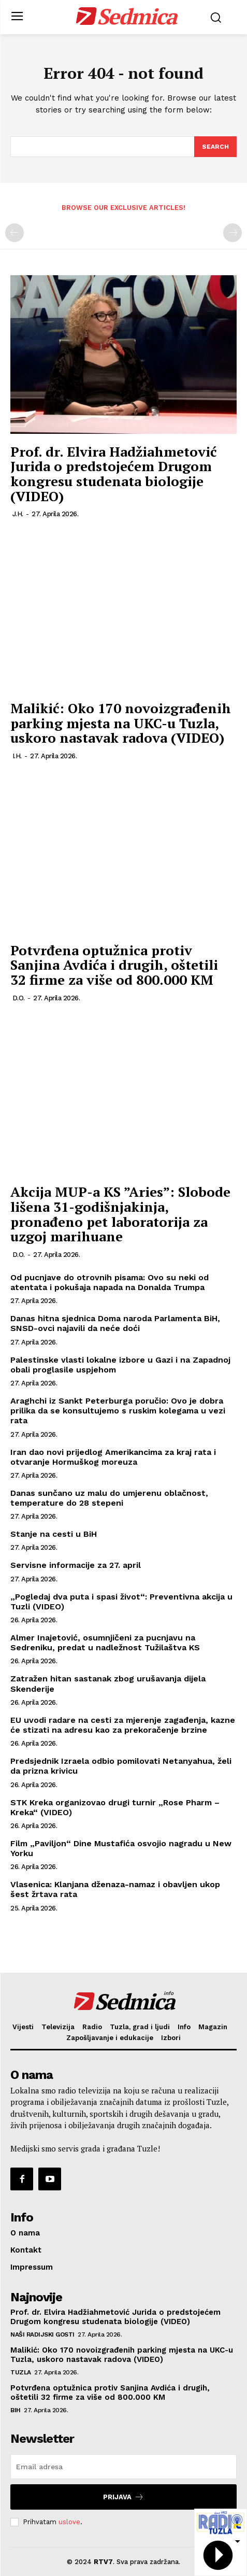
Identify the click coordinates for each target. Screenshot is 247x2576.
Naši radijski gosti (42, 2334)
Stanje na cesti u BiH (53, 1534)
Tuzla (20, 2372)
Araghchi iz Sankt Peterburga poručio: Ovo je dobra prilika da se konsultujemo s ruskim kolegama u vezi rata (117, 1410)
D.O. (18, 998)
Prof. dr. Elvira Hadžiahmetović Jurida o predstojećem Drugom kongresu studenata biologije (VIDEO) (113, 474)
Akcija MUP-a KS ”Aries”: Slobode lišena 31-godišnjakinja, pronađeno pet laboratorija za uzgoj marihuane (120, 1214)
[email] (123, 2466)
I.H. (17, 756)
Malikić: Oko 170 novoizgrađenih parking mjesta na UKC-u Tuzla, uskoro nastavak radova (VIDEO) (120, 722)
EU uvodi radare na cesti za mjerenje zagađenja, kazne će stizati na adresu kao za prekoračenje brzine (122, 1725)
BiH (15, 2410)
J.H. (17, 514)
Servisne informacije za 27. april (75, 1565)
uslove (69, 2522)
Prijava (123, 2497)
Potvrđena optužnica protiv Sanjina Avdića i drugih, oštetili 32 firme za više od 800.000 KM (114, 964)
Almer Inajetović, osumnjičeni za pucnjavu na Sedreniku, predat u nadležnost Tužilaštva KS (105, 1642)
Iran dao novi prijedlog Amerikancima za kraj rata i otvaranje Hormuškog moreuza (113, 1457)
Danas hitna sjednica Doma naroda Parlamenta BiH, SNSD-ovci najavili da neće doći (115, 1323)
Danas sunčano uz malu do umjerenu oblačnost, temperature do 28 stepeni (109, 1498)
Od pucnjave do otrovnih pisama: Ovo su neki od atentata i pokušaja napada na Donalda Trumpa (109, 1282)
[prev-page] (14, 232)
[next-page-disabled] (232, 232)
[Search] (215, 146)
